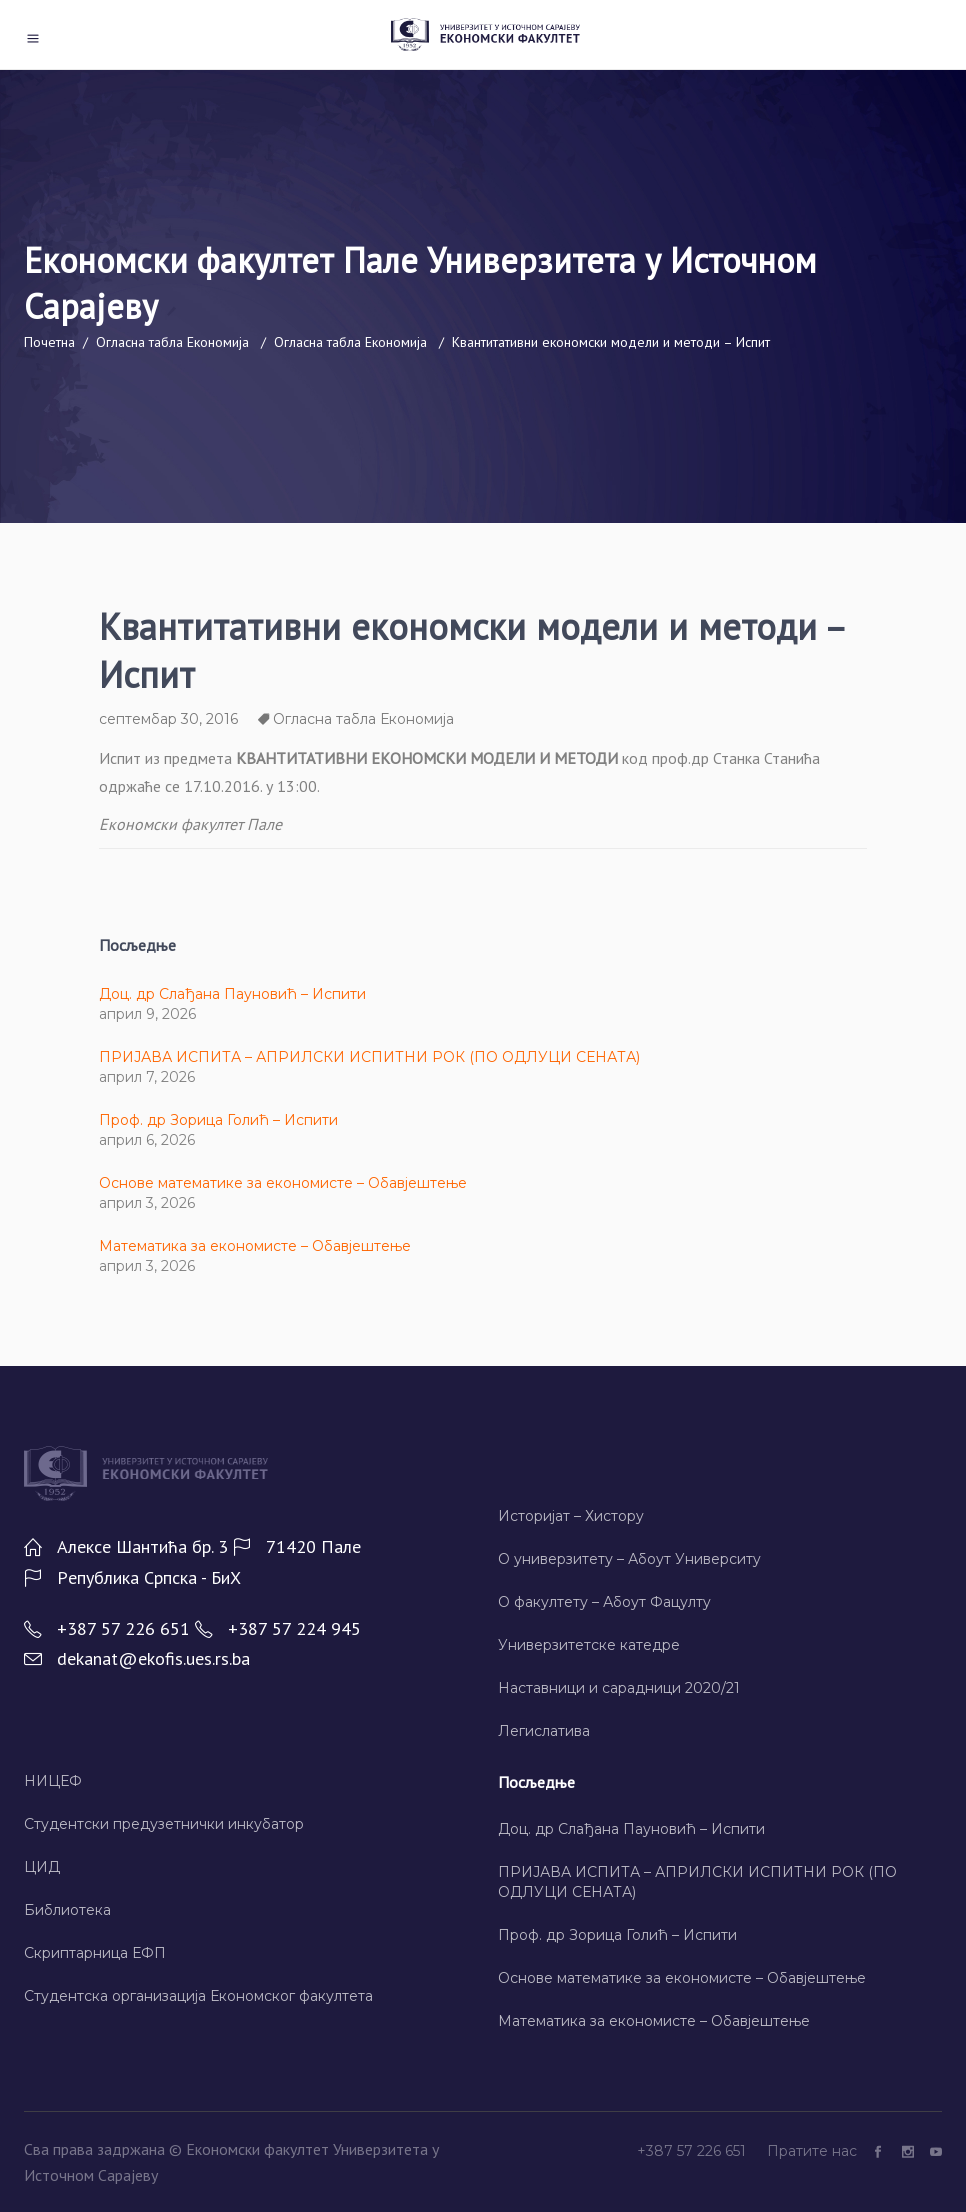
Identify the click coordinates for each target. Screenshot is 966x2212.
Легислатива (544, 1731)
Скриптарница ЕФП (95, 1953)
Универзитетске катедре (589, 1645)
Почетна (49, 342)
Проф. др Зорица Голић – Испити (218, 1120)
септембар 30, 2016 (168, 719)
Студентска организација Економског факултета (198, 1996)
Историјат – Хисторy (571, 1516)
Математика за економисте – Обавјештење (255, 1246)
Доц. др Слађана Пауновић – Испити (232, 994)
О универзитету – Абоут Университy (629, 1559)
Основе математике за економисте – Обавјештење (283, 1183)
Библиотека (67, 1910)
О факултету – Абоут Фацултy (604, 1602)
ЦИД (42, 1867)
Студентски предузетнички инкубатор (164, 1824)
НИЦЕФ (53, 1781)
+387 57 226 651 (693, 2151)
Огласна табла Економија (172, 342)
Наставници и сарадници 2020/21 (619, 1688)
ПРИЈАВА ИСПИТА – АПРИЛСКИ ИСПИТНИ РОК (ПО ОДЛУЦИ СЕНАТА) (369, 1057)
